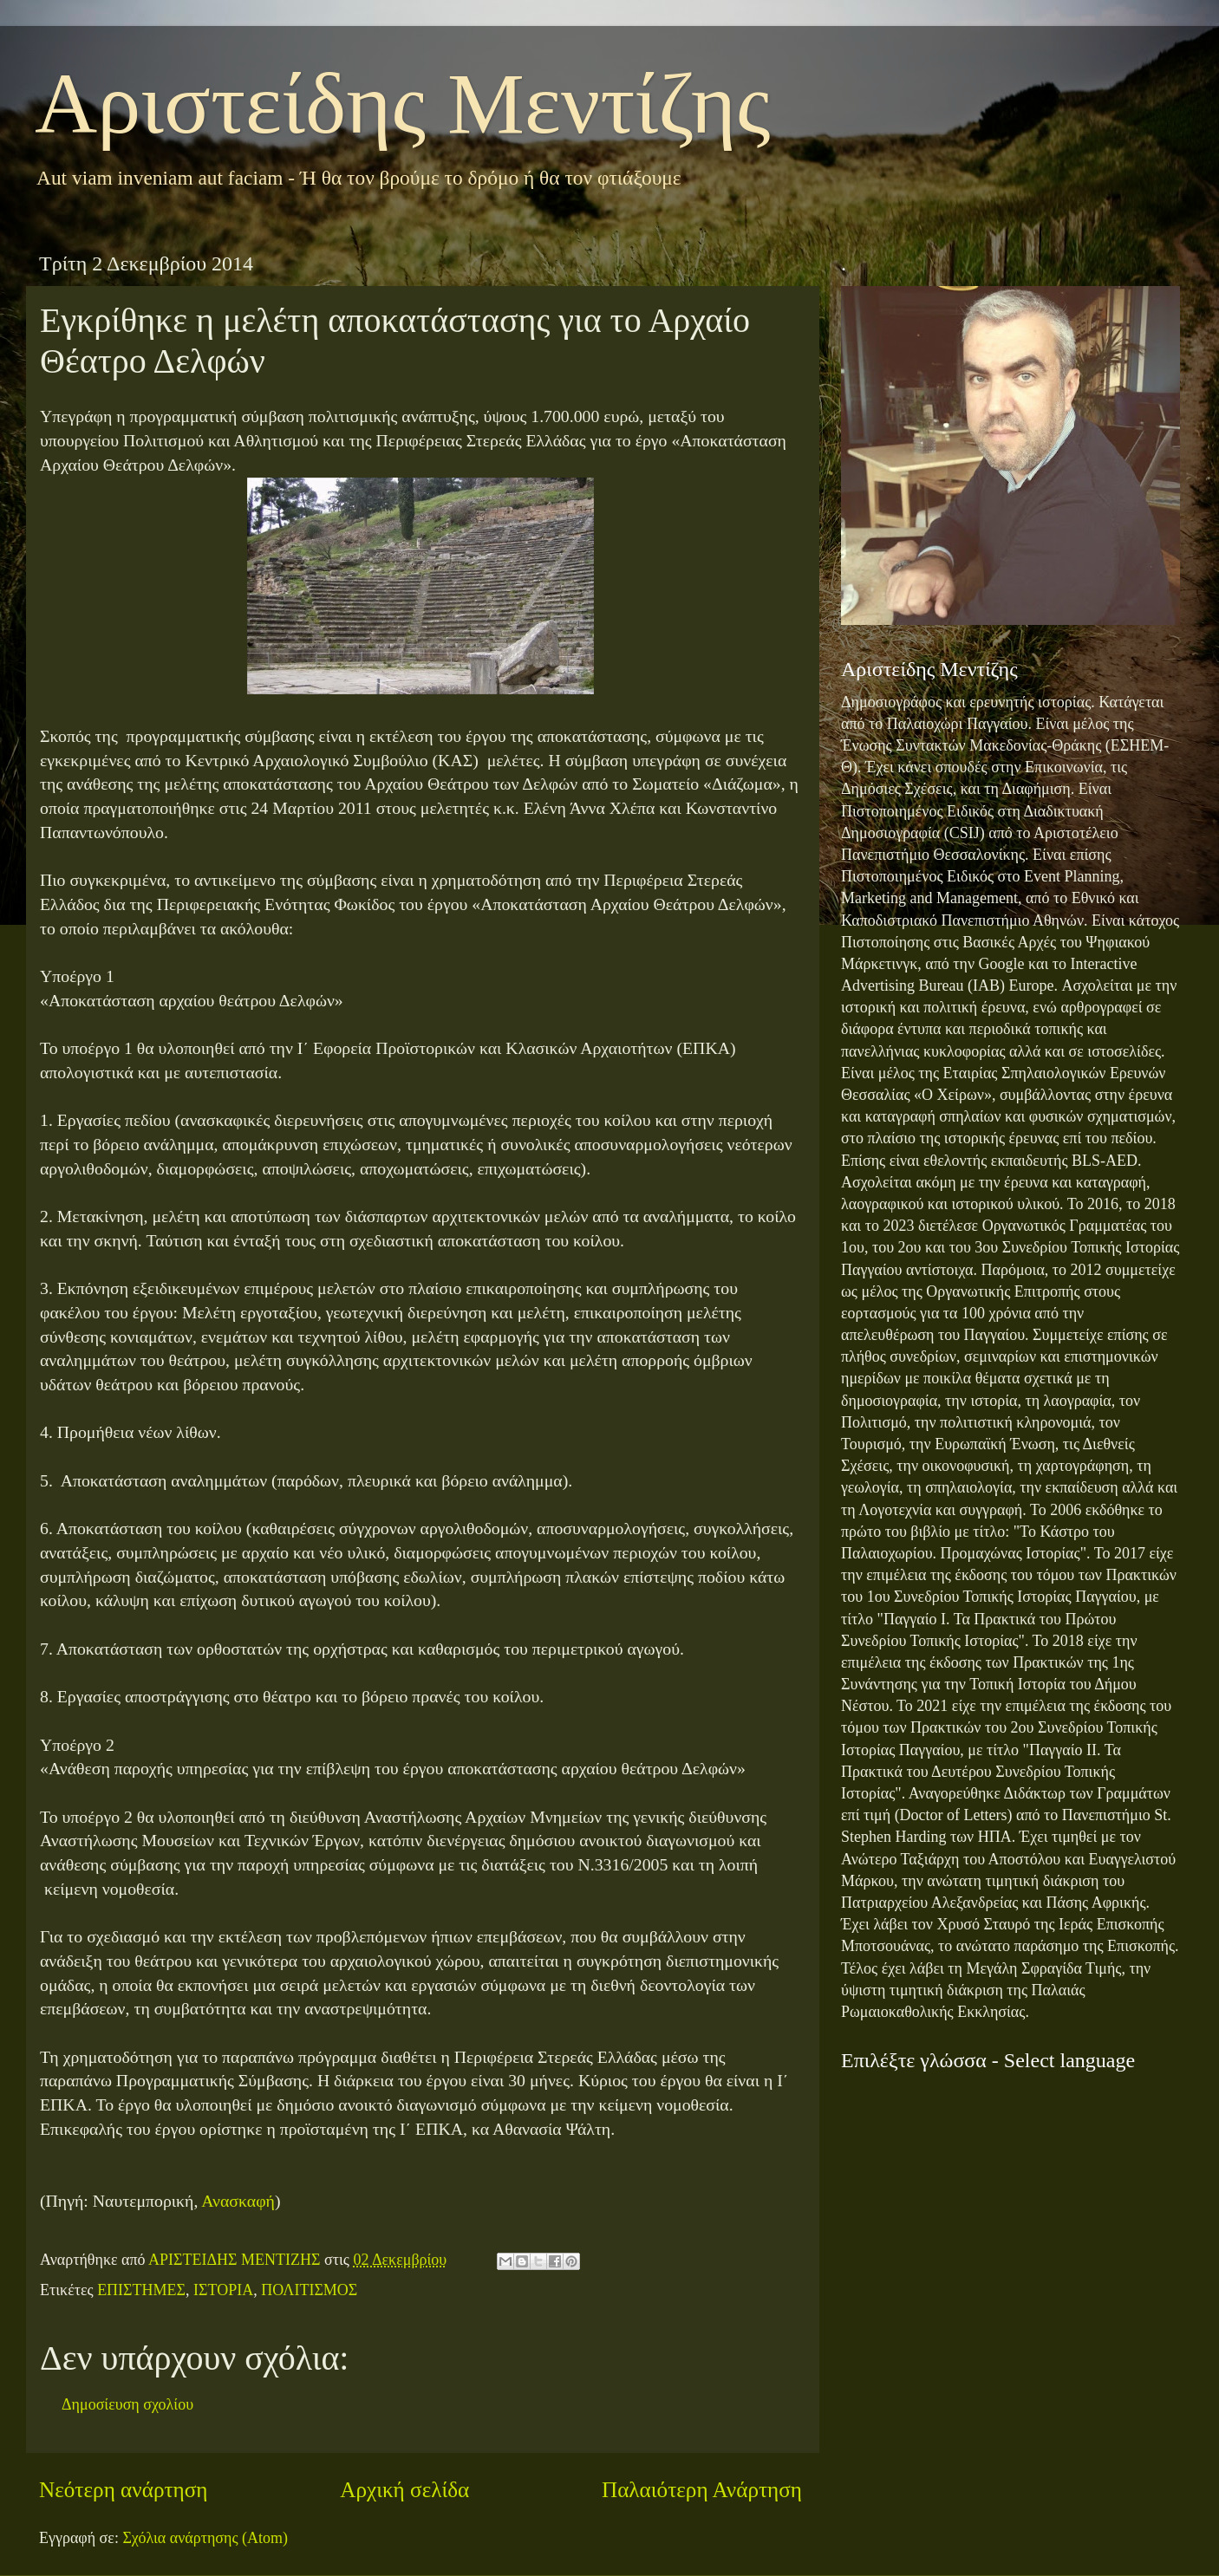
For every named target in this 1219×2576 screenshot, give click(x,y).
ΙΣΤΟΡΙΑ (223, 2290)
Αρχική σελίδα (404, 2489)
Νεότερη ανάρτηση (123, 2489)
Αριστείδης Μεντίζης (403, 103)
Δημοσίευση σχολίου (127, 2404)
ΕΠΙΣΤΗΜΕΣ (141, 2290)
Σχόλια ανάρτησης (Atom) (205, 2538)
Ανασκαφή (238, 2200)
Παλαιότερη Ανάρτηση (702, 2489)
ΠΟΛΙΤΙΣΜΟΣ (309, 2290)
